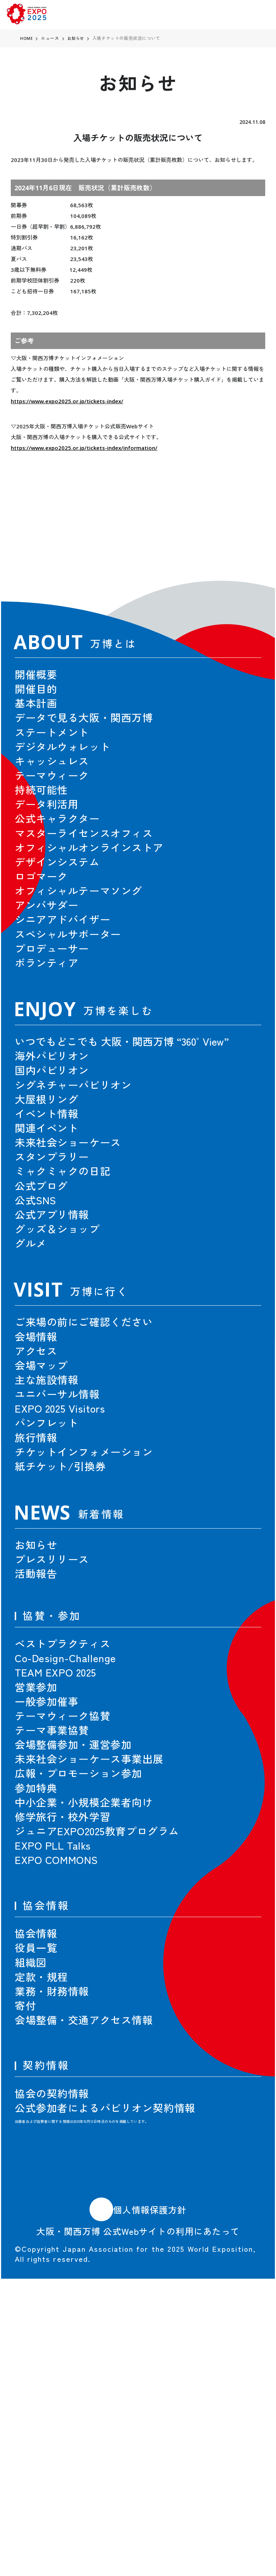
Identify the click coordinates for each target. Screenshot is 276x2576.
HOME (26, 38)
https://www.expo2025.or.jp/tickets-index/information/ (84, 447)
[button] (239, 540)
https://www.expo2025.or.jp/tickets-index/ (67, 401)
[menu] (259, 14)
